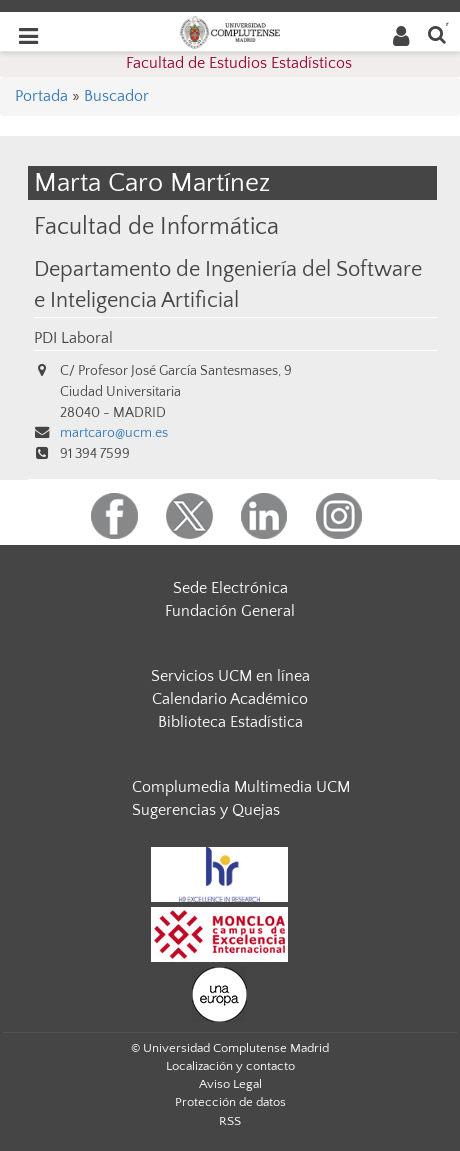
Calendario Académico (230, 699)
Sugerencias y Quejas (206, 810)
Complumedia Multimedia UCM (241, 787)
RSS (230, 1121)
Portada (41, 96)
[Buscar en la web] (437, 33)
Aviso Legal (230, 1084)
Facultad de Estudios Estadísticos (239, 63)
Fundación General (230, 611)
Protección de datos (230, 1102)
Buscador (116, 96)
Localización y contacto (230, 1066)
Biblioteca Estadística (230, 722)
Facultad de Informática (156, 226)
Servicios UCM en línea (230, 676)
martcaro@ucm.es (114, 433)
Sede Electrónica (230, 588)
